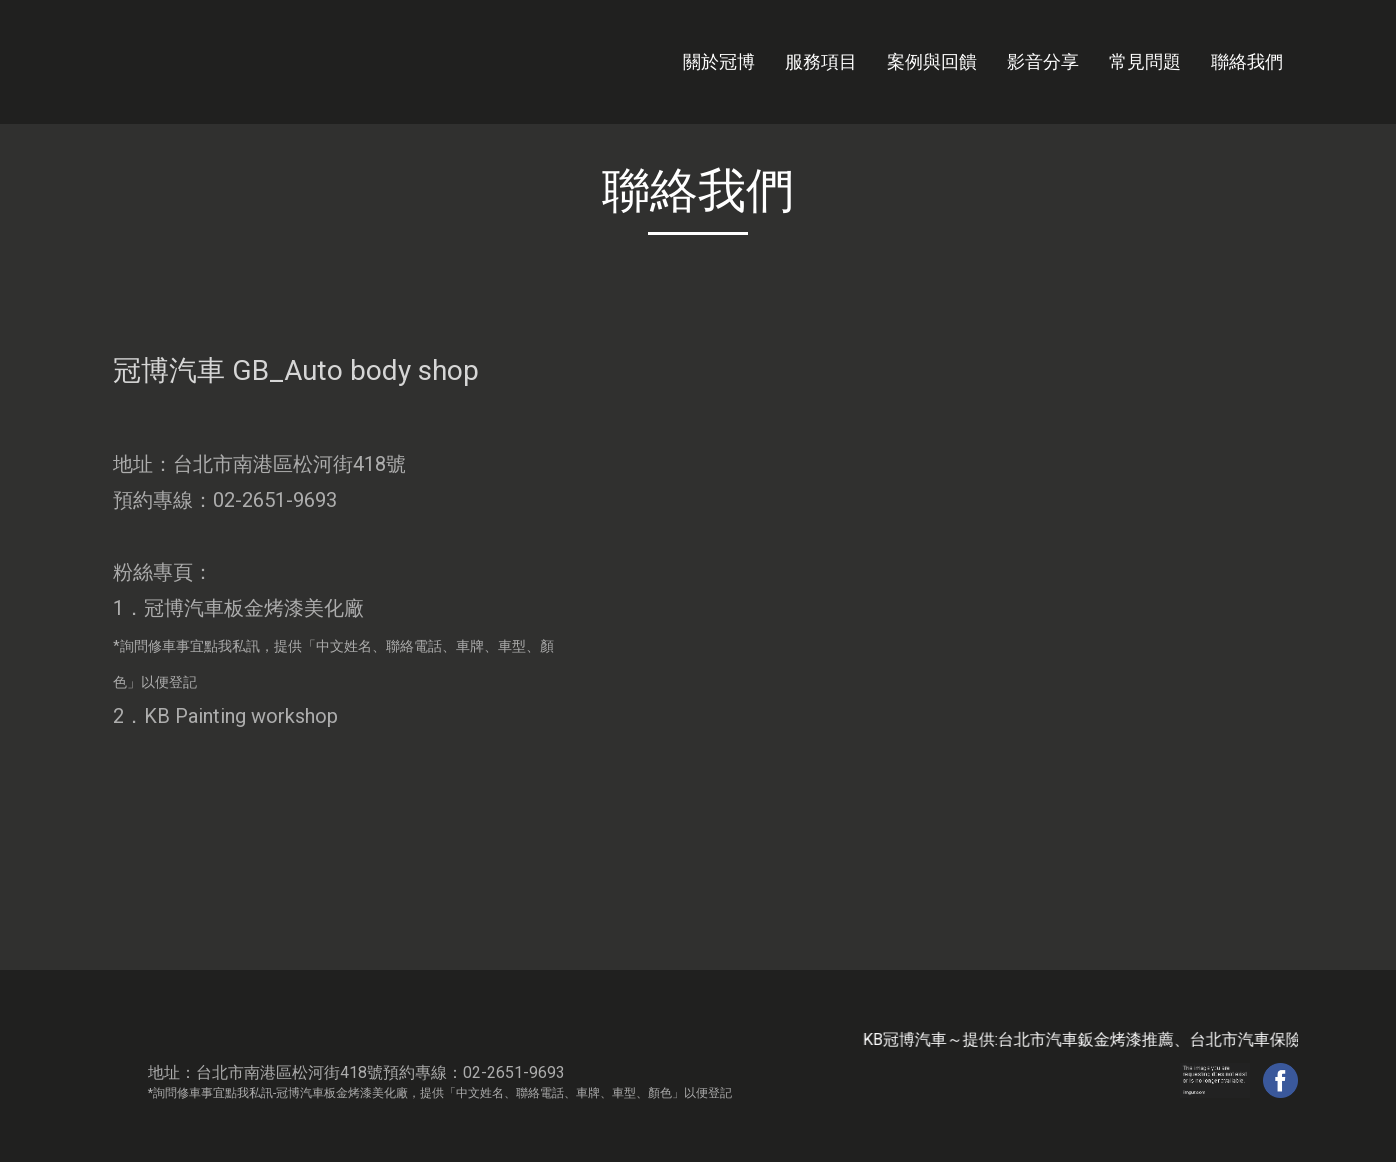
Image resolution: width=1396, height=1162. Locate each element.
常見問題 (1145, 61)
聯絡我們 (1247, 61)
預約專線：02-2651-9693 (225, 500)
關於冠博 (719, 61)
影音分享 (1043, 61)
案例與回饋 (932, 61)
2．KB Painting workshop (225, 716)
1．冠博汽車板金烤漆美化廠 (333, 643)
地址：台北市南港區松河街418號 (259, 464)
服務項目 (821, 61)
